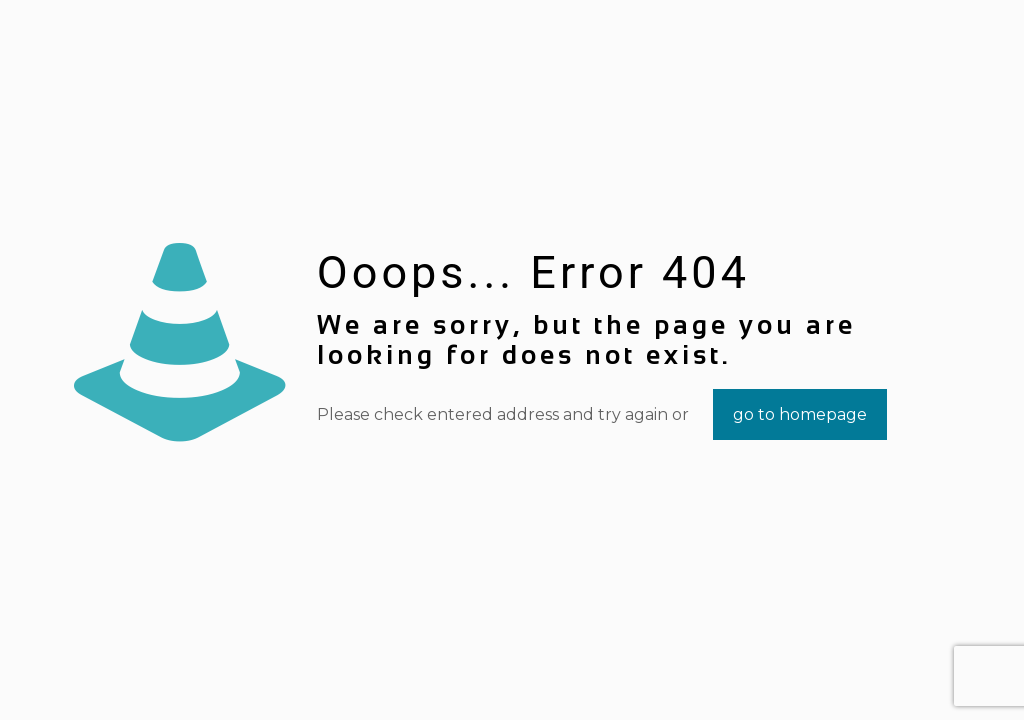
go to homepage (800, 414)
